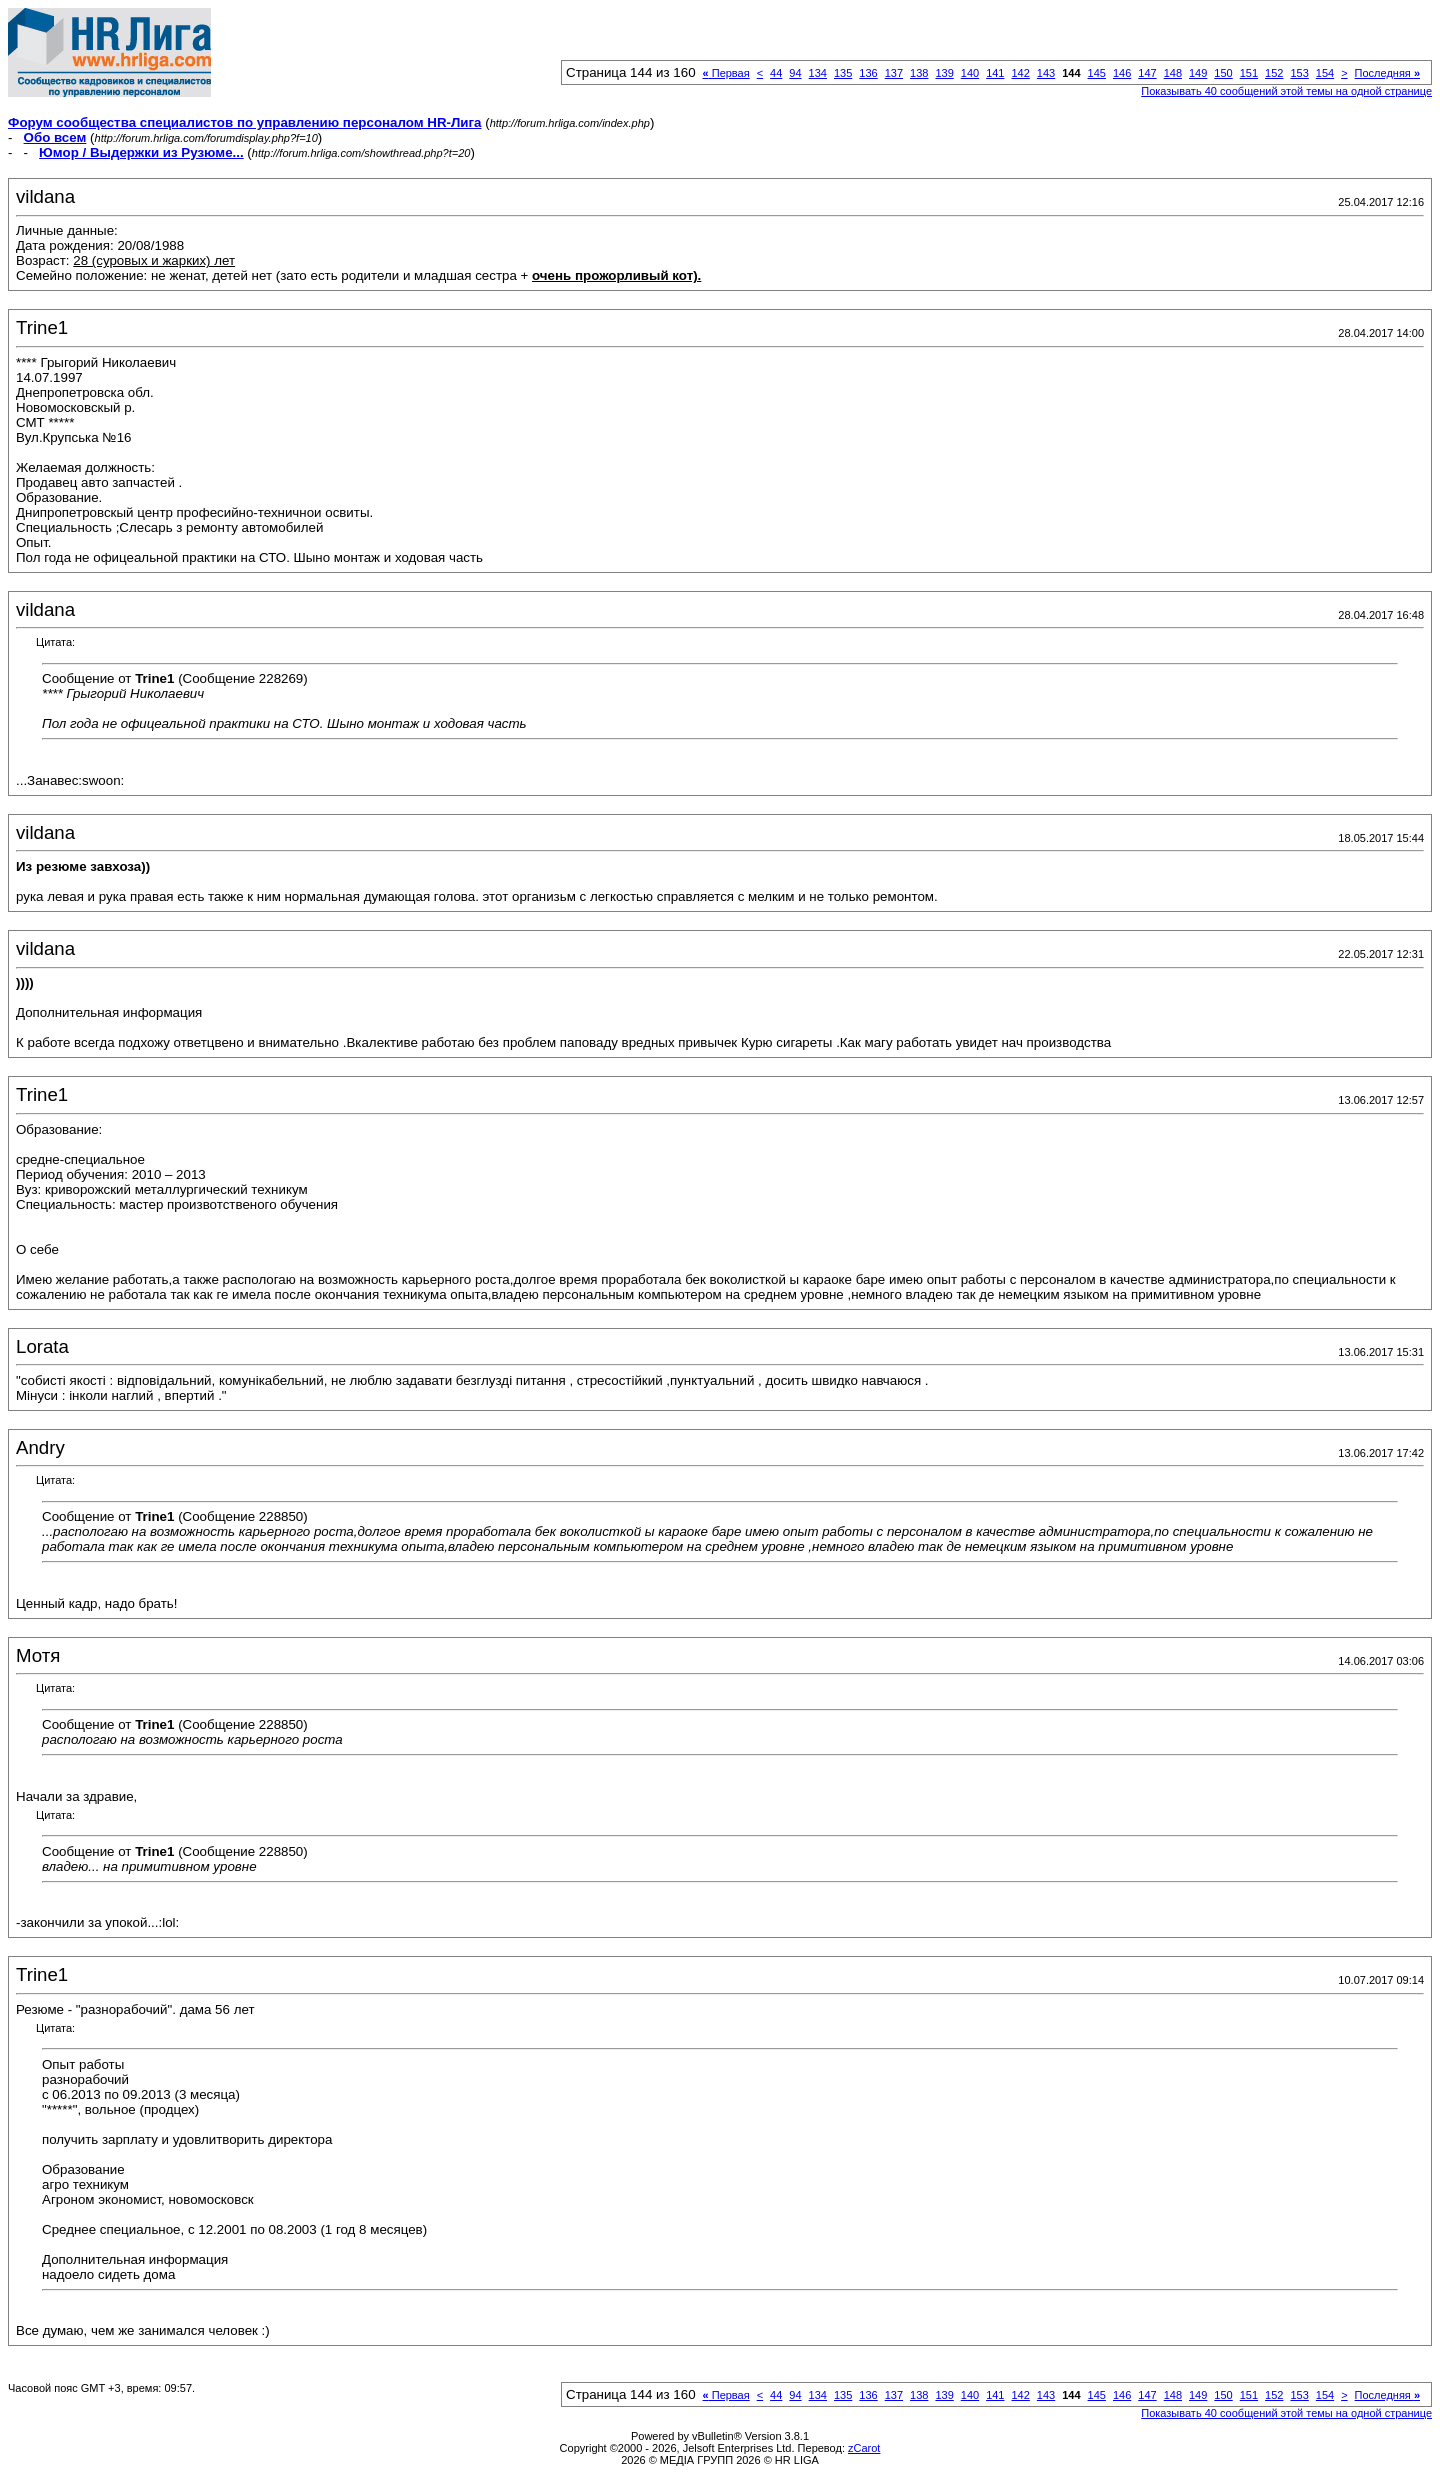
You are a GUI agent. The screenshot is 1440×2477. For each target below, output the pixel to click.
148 (1173, 73)
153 (1299, 73)
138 (919, 73)
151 (1249, 73)
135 (843, 73)
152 (1274, 73)
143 (1046, 73)
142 (1020, 73)
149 (1198, 73)
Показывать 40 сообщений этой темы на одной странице (1286, 91)
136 (868, 73)
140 (970, 73)
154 (1325, 73)
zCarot (864, 2448)
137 (894, 73)
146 (1122, 73)
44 (776, 73)
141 (995, 73)
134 (818, 73)
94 (795, 73)
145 (1097, 73)
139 (944, 73)
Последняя (1387, 73)
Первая (726, 73)
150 (1223, 73)
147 (1147, 73)
